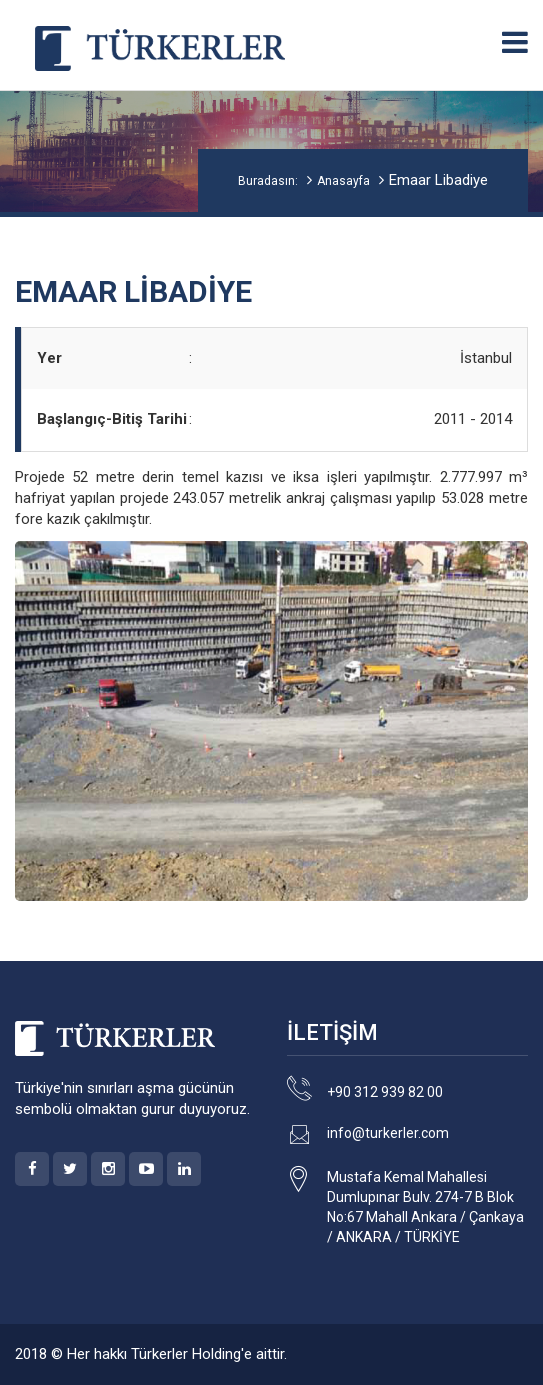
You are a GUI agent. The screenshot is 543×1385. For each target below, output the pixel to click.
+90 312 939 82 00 (385, 1092)
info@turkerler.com (388, 1133)
